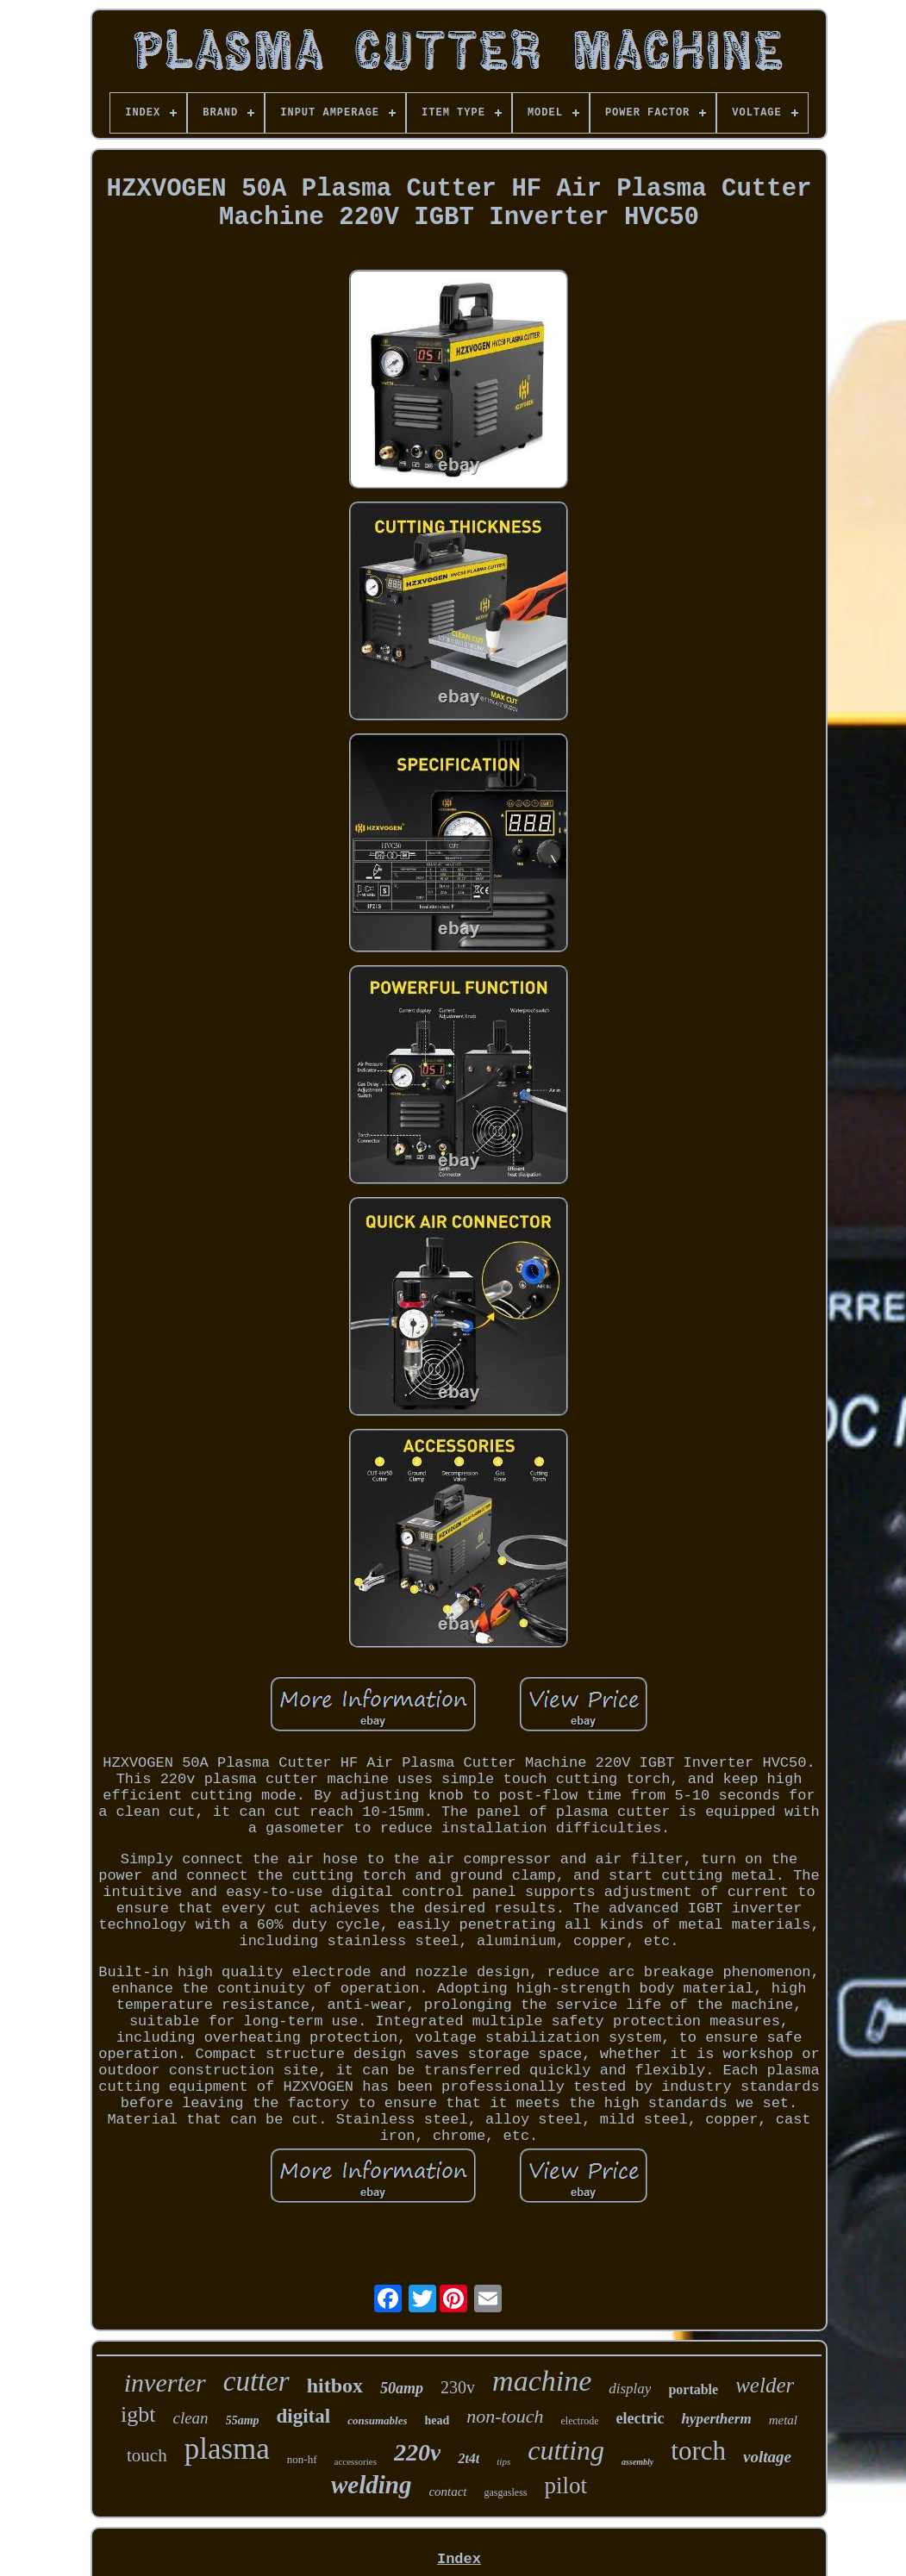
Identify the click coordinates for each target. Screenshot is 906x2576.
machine (541, 2381)
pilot (566, 2485)
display (630, 2388)
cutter (256, 2381)
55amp (242, 2420)
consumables (377, 2420)
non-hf (302, 2459)
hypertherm (716, 2419)
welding (371, 2484)
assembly (637, 2462)
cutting (566, 2450)
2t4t (468, 2458)
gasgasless (506, 2492)
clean (190, 2418)
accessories (355, 2461)
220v (417, 2452)
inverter (165, 2382)
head (436, 2420)
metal (783, 2420)
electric (639, 2418)
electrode (579, 2421)
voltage (767, 2457)
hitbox (335, 2385)
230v (458, 2387)
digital (304, 2416)
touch (147, 2455)
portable (693, 2389)
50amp (401, 2388)
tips (503, 2461)
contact (447, 2491)
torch (698, 2451)
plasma (227, 2449)
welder (764, 2385)
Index (459, 2559)
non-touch (504, 2416)
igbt (138, 2414)
